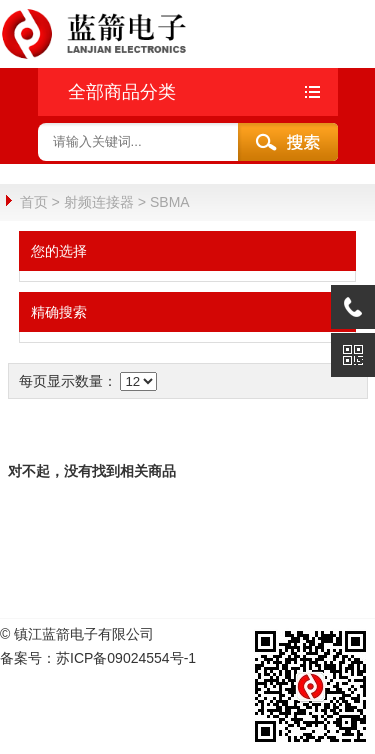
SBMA (170, 202)
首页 (34, 202)
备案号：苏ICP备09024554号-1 (98, 657)
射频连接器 (99, 202)
